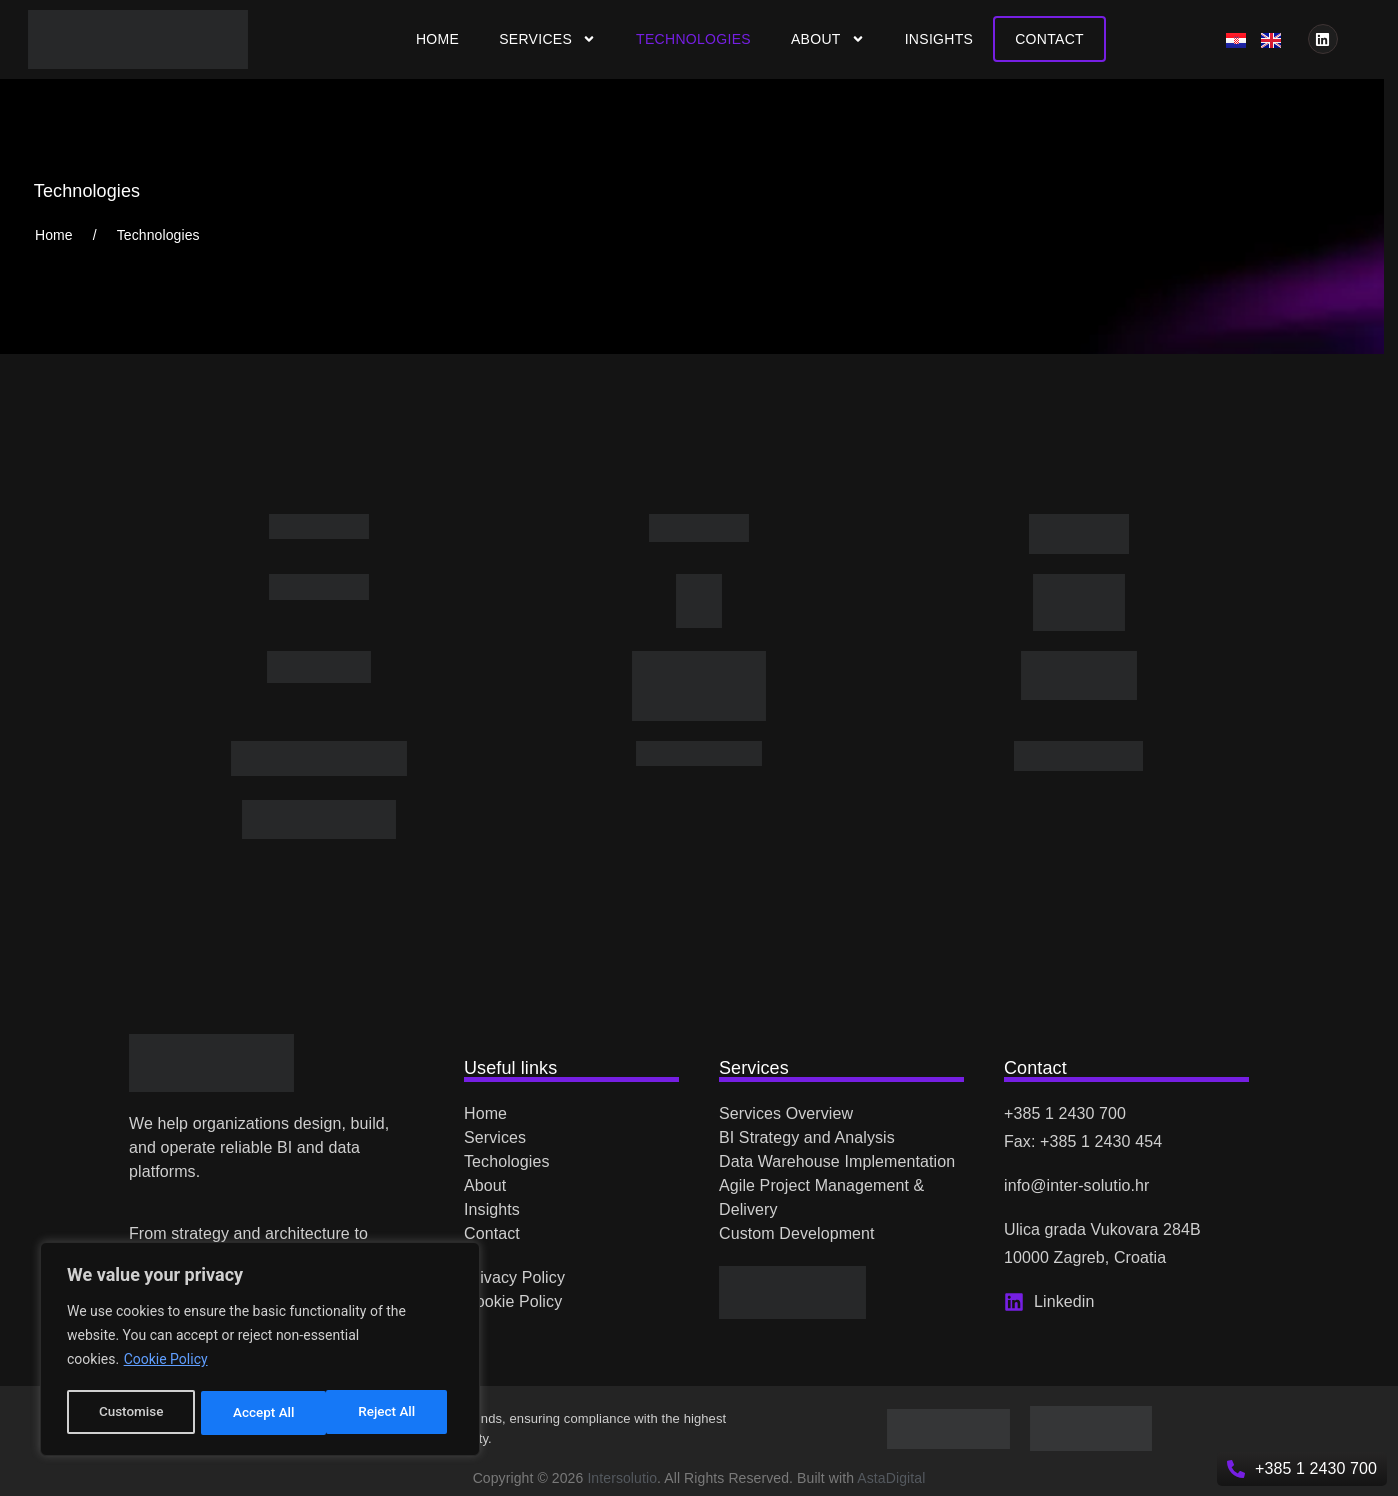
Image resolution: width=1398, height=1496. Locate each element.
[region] (260, 1351)
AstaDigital (891, 1478)
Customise (130, 1413)
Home (437, 39)
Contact (1049, 39)
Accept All (391, 1413)
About (828, 39)
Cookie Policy (166, 1363)
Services (547, 39)
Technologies (693, 39)
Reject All (261, 1413)
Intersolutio (622, 1478)
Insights (939, 39)
